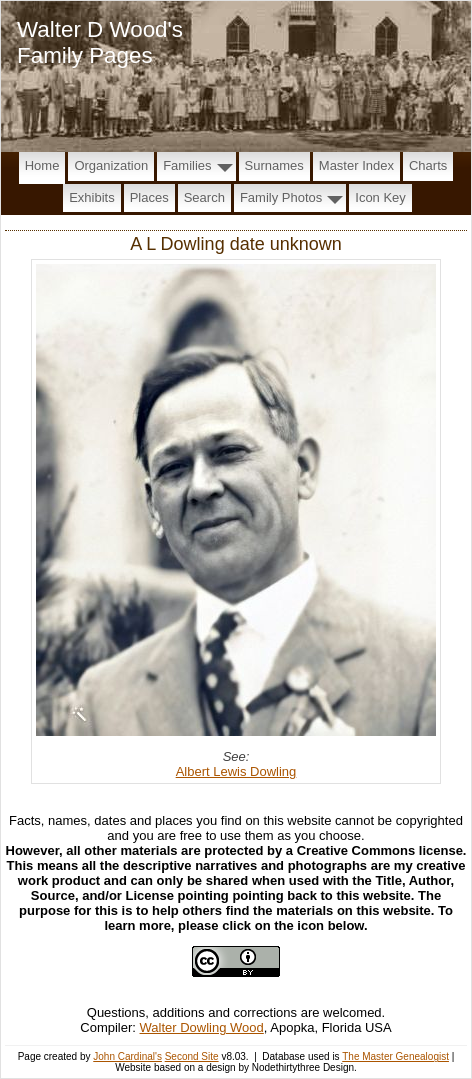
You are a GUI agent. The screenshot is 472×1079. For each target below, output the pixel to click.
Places (149, 197)
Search (204, 197)
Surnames (274, 165)
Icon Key (380, 197)
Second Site (192, 1056)
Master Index (356, 165)
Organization (111, 165)
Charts (428, 165)
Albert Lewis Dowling (236, 771)
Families (187, 165)
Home (42, 165)
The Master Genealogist (395, 1056)
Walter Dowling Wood (202, 1027)
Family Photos (281, 197)
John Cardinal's (127, 1056)
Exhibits (92, 197)
